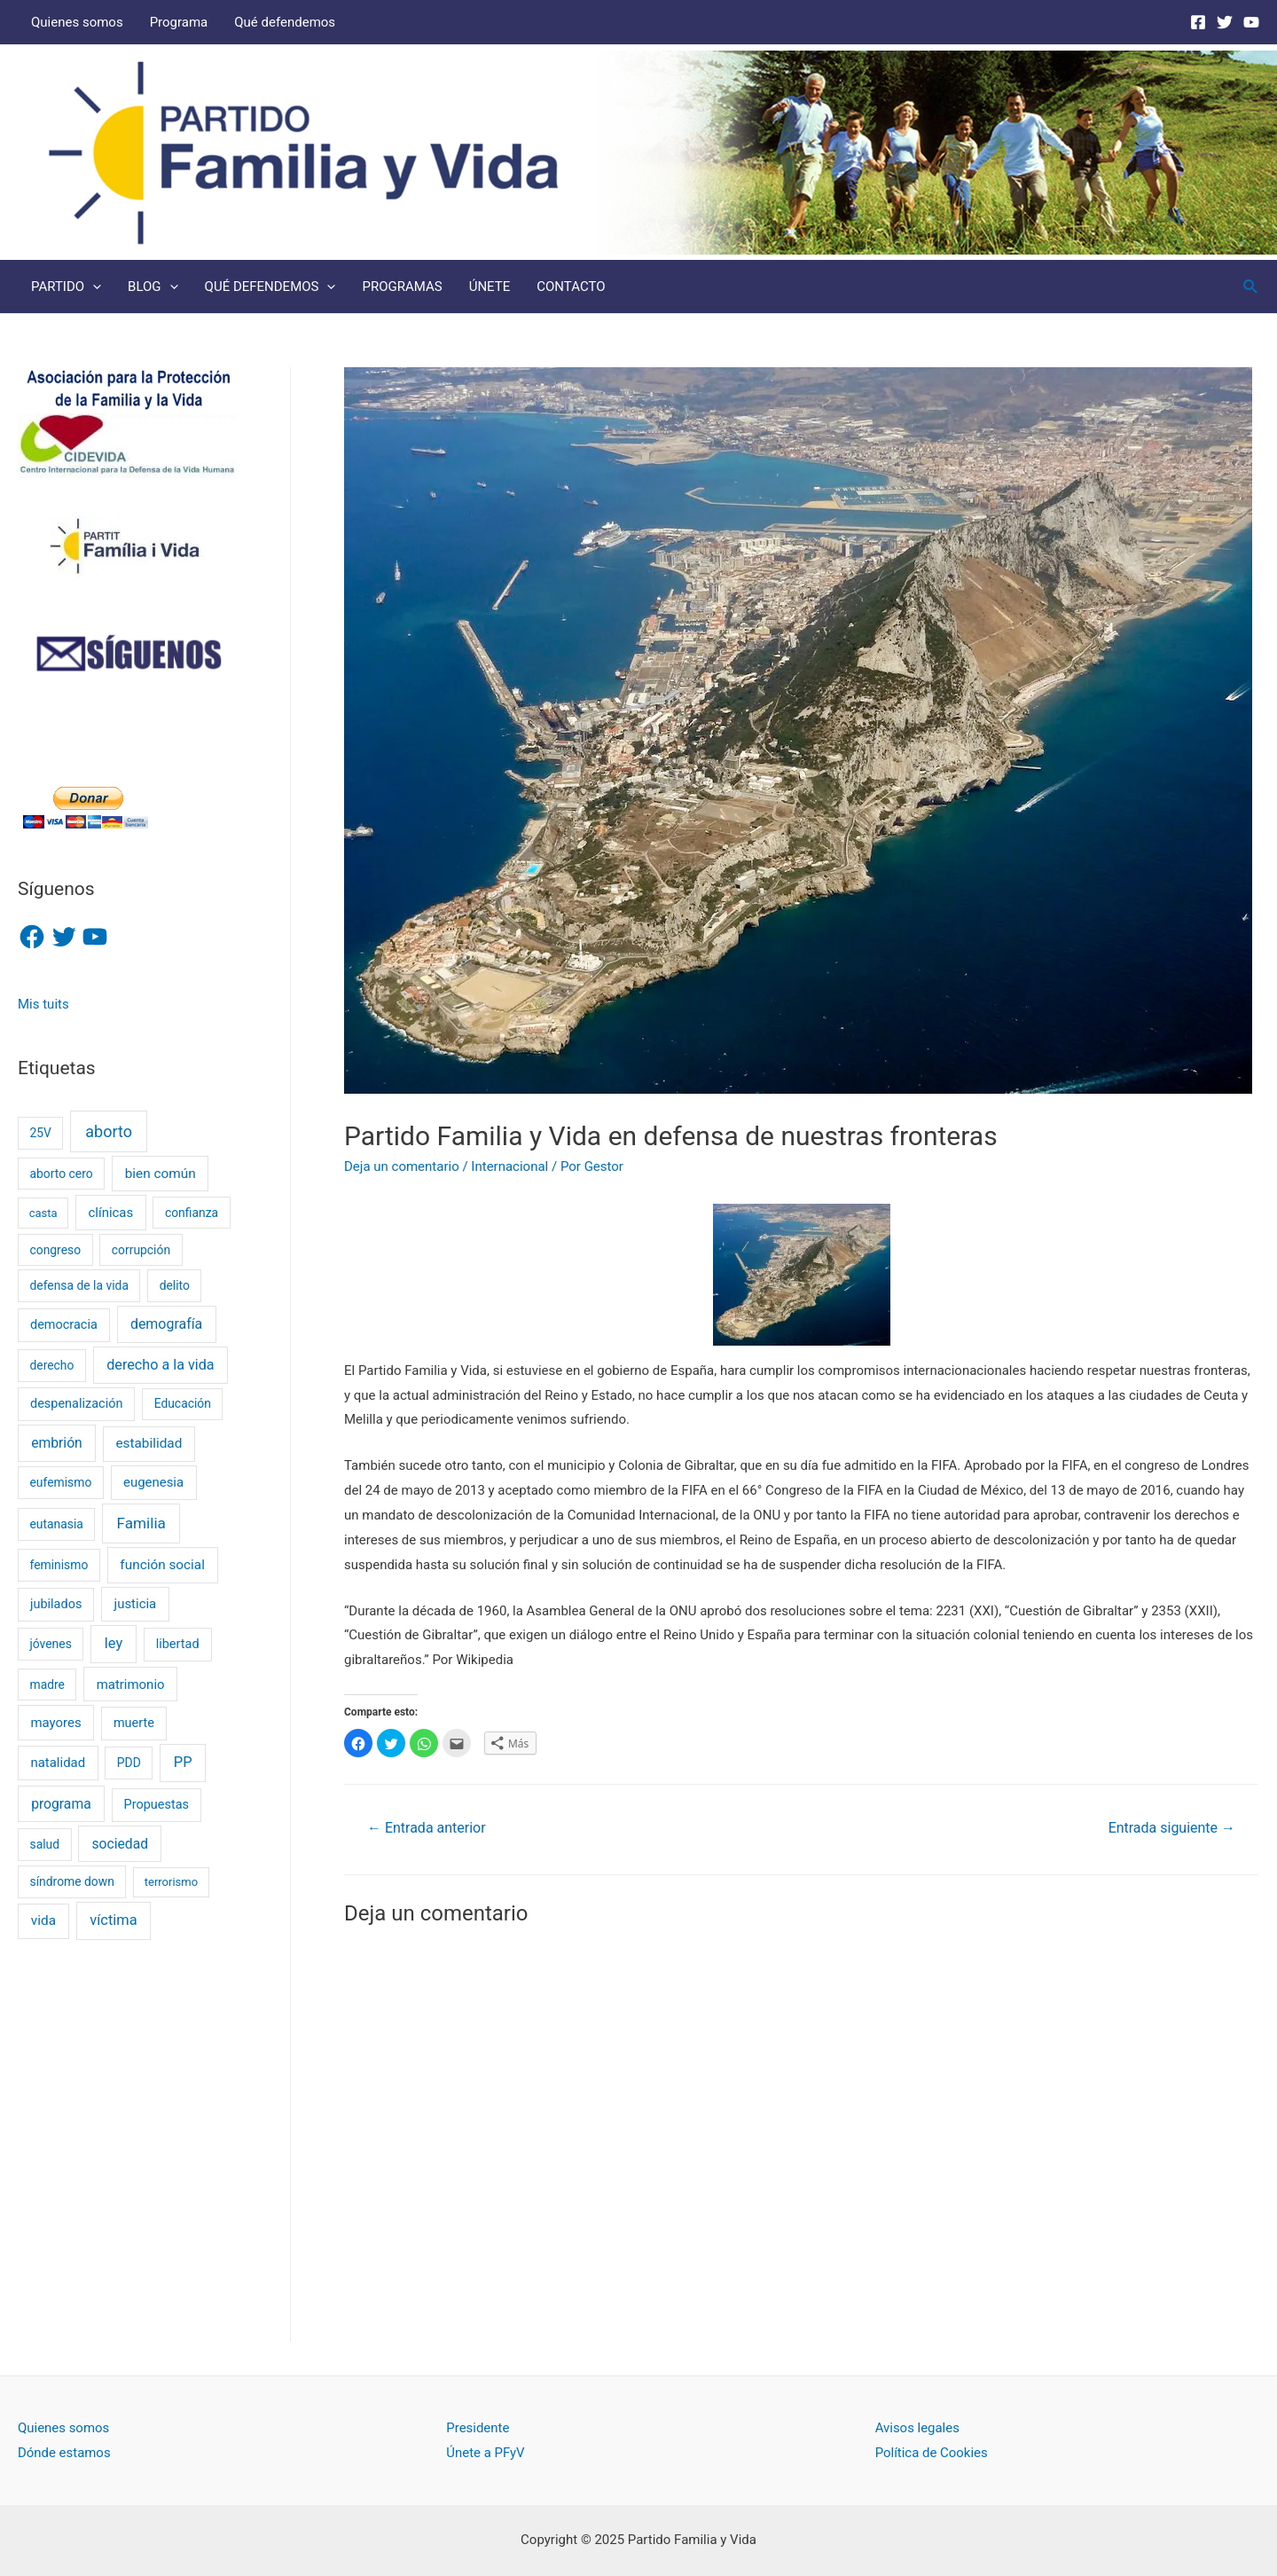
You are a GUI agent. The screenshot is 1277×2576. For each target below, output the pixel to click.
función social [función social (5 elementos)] (162, 1565)
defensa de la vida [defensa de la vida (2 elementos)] (78, 1285)
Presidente (477, 2428)
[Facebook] (1198, 22)
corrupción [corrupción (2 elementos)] (141, 1250)
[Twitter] (1225, 22)
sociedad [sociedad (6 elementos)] (119, 1843)
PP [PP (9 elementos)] (183, 1762)
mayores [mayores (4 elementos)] (55, 1723)
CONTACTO (571, 287)
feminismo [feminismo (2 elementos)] (58, 1565)
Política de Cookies (932, 2453)
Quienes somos (77, 22)
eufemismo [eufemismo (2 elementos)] (60, 1482)
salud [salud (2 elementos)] (44, 1844)
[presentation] (92, 287)
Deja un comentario (401, 1166)
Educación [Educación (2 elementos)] (182, 1403)
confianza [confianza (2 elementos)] (191, 1213)
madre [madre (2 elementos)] (46, 1684)
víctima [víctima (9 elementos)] (113, 1920)
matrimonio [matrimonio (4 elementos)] (131, 1684)
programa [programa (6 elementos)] (61, 1803)
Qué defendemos (284, 22)
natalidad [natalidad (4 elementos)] (57, 1763)
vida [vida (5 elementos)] (43, 1920)
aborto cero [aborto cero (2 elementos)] (60, 1173)
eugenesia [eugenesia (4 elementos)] (153, 1482)
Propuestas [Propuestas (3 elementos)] (156, 1804)
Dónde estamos (64, 2453)
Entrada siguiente (1172, 1827)
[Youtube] (1251, 22)
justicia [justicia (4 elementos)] (135, 1604)
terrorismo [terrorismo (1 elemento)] (171, 1882)
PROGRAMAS (402, 287)
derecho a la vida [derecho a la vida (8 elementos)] (160, 1364)
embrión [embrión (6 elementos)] (56, 1442)
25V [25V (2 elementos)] (40, 1133)
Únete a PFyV (485, 2453)
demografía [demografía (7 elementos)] (166, 1323)
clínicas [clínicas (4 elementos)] (110, 1213)
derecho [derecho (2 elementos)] (51, 1365)
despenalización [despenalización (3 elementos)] (76, 1403)
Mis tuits (43, 1004)
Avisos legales (917, 2428)
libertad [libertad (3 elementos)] (178, 1644)
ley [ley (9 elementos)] (113, 1643)
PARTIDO (66, 287)
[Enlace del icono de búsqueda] (1251, 287)
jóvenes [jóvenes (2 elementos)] (50, 1644)
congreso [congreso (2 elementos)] (55, 1250)
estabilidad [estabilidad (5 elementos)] (148, 1443)
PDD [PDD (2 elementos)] (129, 1762)
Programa (179, 22)
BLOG (153, 287)
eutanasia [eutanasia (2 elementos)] (55, 1524)
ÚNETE (490, 287)
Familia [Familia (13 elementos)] (141, 1523)
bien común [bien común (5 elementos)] (160, 1174)
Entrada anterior (426, 1827)
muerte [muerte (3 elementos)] (134, 1723)
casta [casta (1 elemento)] (43, 1213)
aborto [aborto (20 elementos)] (108, 1131)
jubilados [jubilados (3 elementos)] (56, 1604)
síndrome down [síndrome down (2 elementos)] (71, 1881)
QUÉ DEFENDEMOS (270, 287)
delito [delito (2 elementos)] (175, 1285)
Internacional (509, 1166)
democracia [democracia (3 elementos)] (64, 1324)
